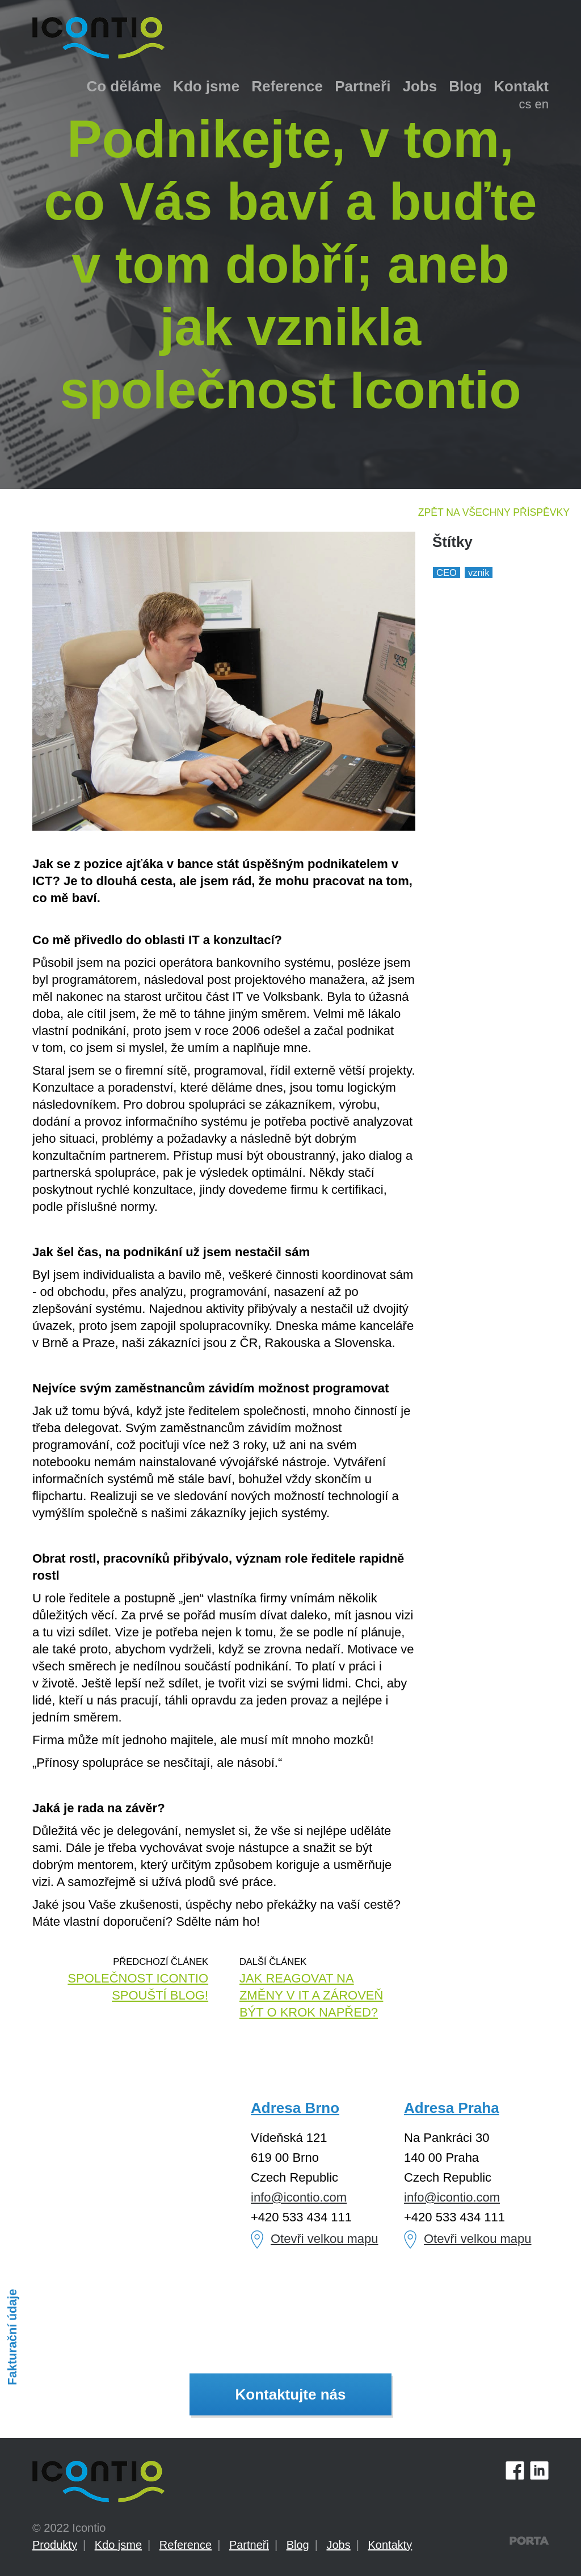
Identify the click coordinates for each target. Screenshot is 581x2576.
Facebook (515, 2470)
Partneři (362, 86)
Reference (287, 86)
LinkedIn (539, 2470)
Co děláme (123, 86)
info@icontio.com (299, 2197)
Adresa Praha (451, 2107)
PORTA (529, 2540)
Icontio (98, 2481)
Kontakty (390, 2545)
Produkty (54, 2545)
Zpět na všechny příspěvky (494, 512)
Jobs (420, 86)
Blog (465, 86)
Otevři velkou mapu (324, 2239)
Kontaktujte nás (290, 2394)
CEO (446, 572)
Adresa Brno (295, 2107)
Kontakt (521, 86)
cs (525, 104)
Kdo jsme (206, 86)
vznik (479, 572)
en (542, 104)
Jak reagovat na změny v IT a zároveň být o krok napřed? (311, 1995)
